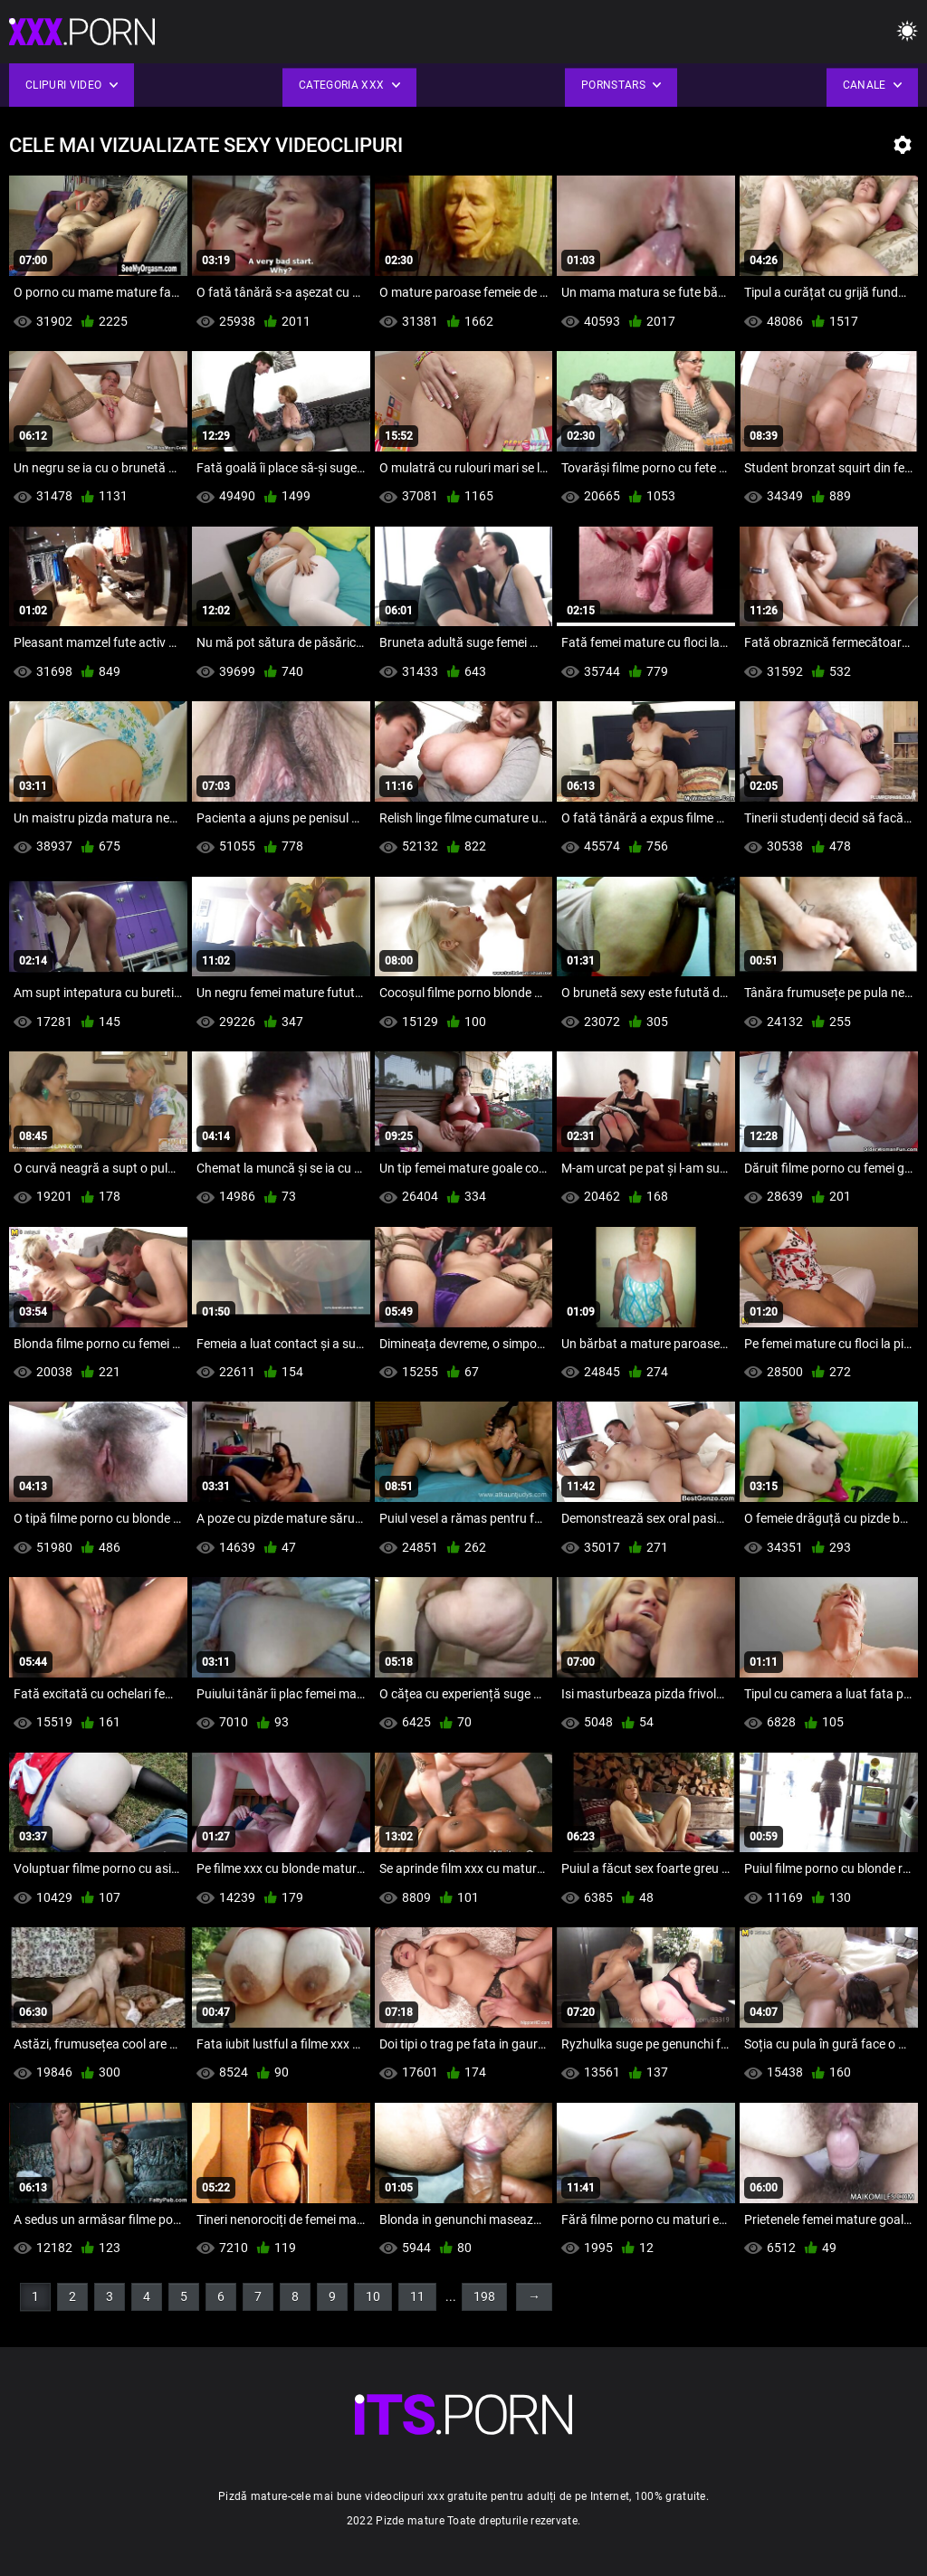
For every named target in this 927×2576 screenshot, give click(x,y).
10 (373, 2296)
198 (484, 2296)
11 (417, 2296)
